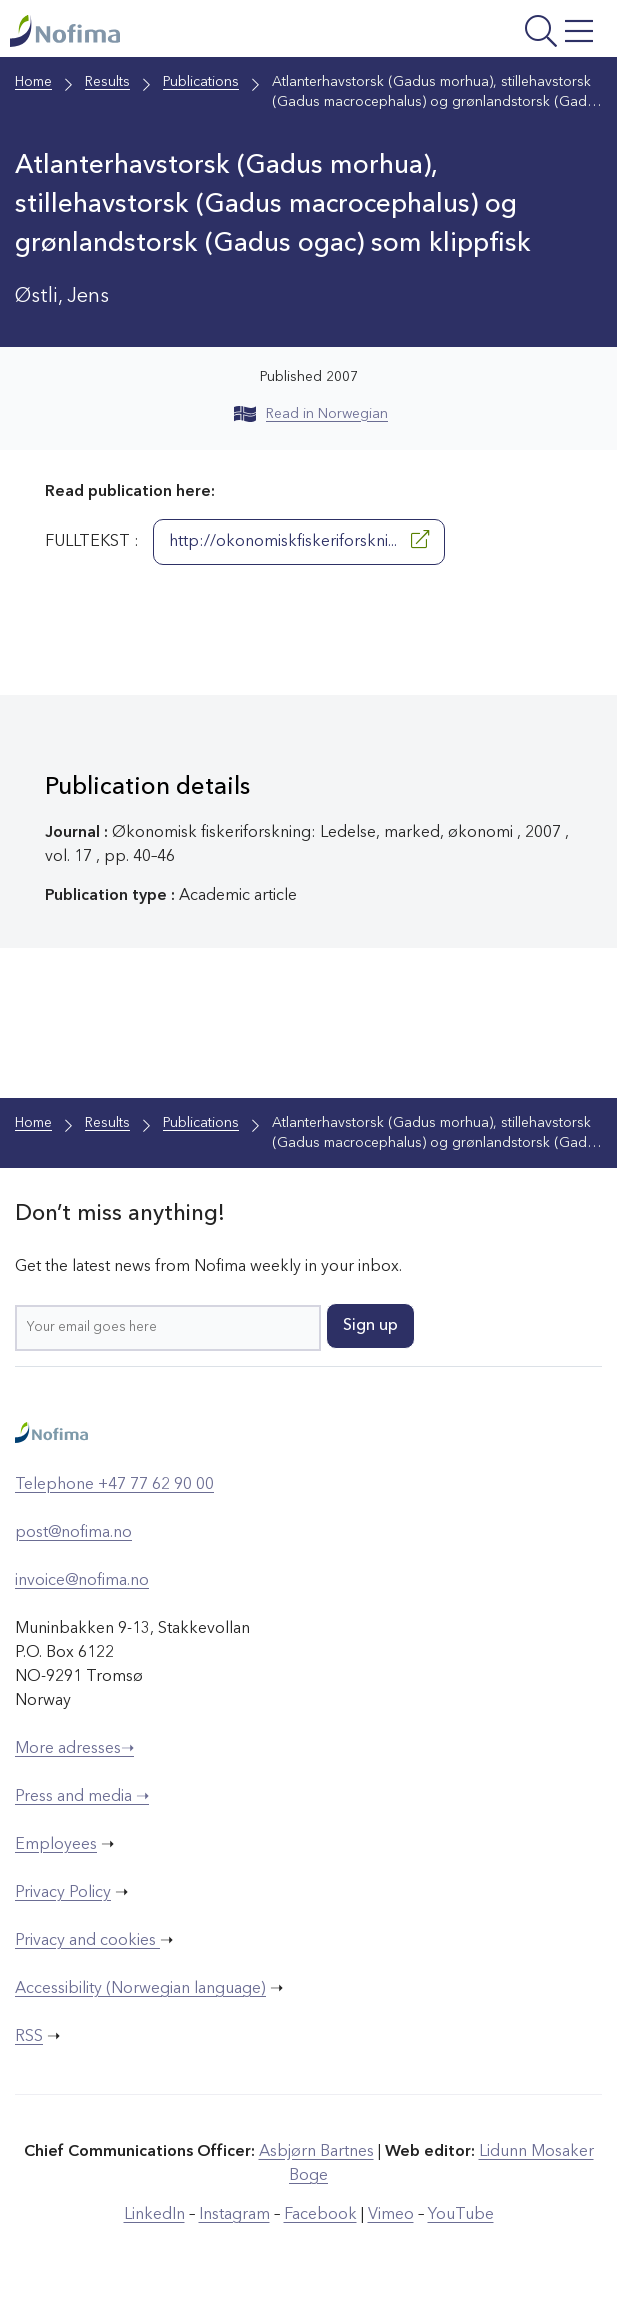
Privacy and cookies (87, 1941)
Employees (56, 1845)
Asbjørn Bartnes (316, 2152)
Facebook (320, 2215)
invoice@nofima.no (82, 1581)
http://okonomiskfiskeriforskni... (299, 540)
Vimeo (391, 2215)
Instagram (234, 2215)
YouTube (461, 2215)
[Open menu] (495, 33)
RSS (29, 2037)
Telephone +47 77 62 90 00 (114, 1485)
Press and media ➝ (82, 1797)
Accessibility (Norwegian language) (140, 1989)
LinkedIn (154, 2215)
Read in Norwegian (311, 414)
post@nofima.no (73, 1533)
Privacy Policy (63, 1893)
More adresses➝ (74, 1749)
